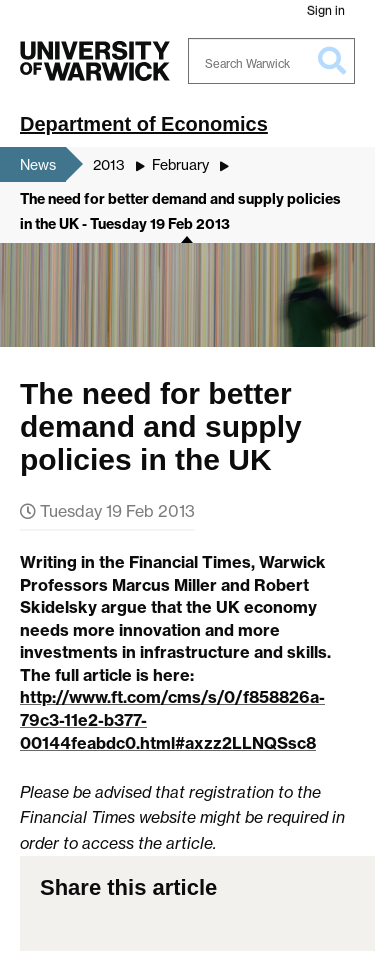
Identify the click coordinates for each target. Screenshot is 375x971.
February (180, 164)
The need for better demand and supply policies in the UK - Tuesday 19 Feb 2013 (180, 212)
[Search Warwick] (272, 61)
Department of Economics (144, 124)
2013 (109, 164)
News (38, 164)
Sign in (326, 10)
